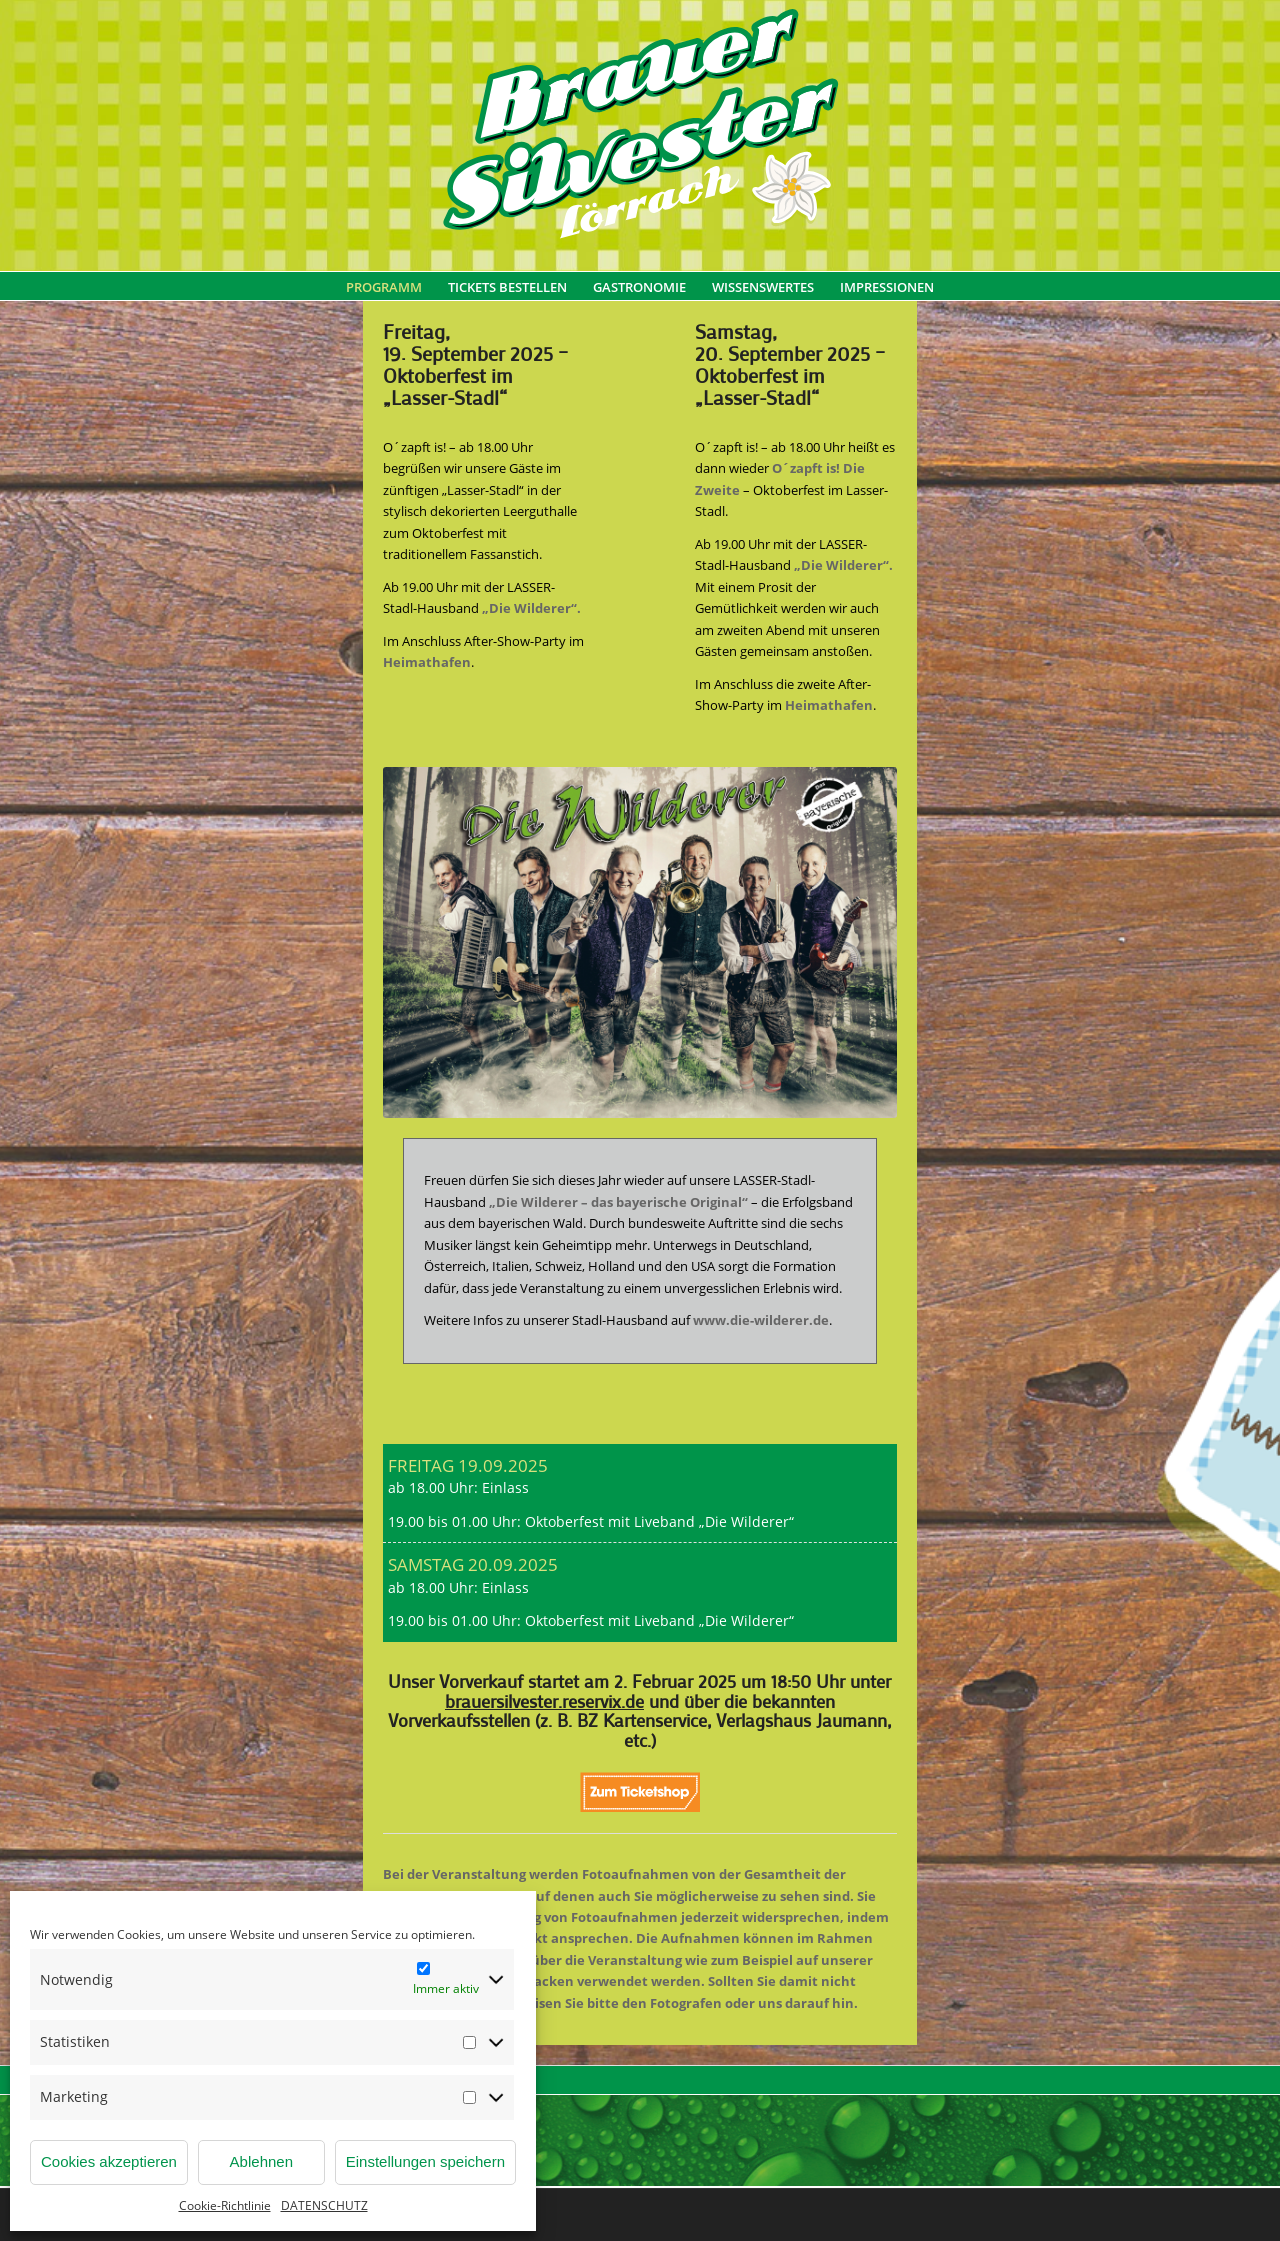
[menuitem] (384, 297)
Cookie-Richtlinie (225, 2205)
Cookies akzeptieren (109, 2161)
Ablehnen (261, 2161)
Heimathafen (427, 662)
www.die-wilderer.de (761, 1320)
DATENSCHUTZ (324, 2205)
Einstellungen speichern (425, 2161)
